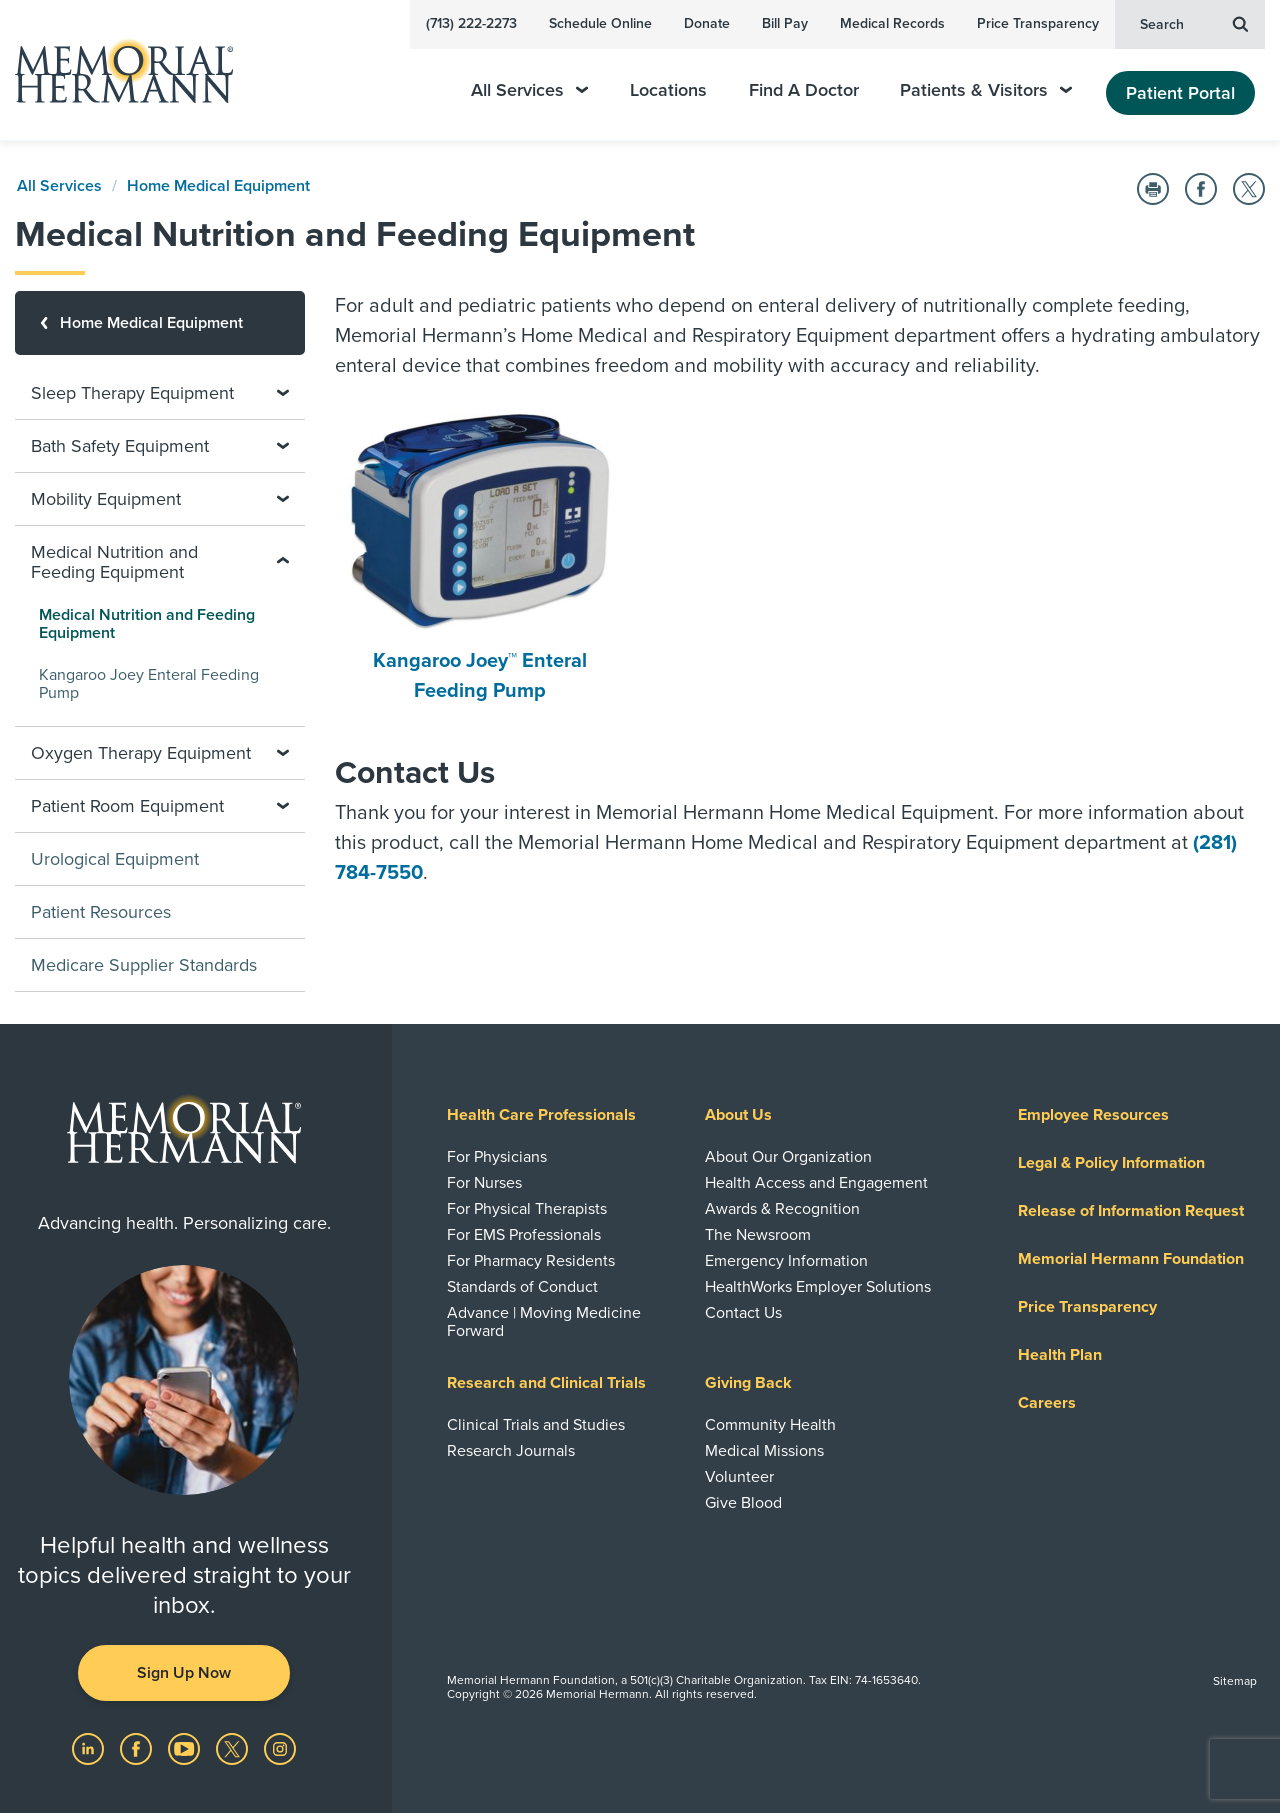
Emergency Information (786, 1261)
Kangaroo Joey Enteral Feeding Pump (149, 684)
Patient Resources (101, 912)
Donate (707, 23)
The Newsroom (758, 1235)
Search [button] (1194, 23)
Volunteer (739, 1477)
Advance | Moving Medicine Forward (544, 1322)
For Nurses (484, 1183)
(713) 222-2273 (471, 23)
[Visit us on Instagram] (280, 1748)
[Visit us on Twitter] (234, 1748)
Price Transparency (1038, 23)
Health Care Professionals (541, 1115)
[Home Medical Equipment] (160, 323)
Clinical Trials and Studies (536, 1425)
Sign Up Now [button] (184, 1673)
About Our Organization (788, 1157)
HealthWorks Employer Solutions (818, 1287)
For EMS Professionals (524, 1235)
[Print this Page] (1153, 189)
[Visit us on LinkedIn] (90, 1748)
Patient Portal (1180, 93)
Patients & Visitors (986, 90)
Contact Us (743, 1313)
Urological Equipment (115, 859)
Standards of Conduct (522, 1287)
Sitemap (1235, 1681)
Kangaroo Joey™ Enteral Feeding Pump (480, 558)
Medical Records (892, 23)
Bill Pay (785, 23)
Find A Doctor (804, 90)
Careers (1047, 1403)
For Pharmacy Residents (531, 1261)
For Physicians (497, 1157)
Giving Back (748, 1383)
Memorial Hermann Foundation (1131, 1259)
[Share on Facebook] (1201, 189)
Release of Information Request (1131, 1211)
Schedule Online (600, 23)
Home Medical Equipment (218, 186)
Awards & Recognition (782, 1209)
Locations (668, 90)
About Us (738, 1115)
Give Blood (743, 1503)
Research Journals (511, 1451)
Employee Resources (1093, 1115)
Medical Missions (764, 1451)
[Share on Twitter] (1249, 189)
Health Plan (1060, 1355)
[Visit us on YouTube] (186, 1748)
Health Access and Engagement (816, 1183)
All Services (529, 90)
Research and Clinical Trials (546, 1383)
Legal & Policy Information (1111, 1163)
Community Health (770, 1425)
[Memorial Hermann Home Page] (115, 70)
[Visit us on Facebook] (138, 1748)
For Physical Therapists (527, 1209)
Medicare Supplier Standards (144, 965)
